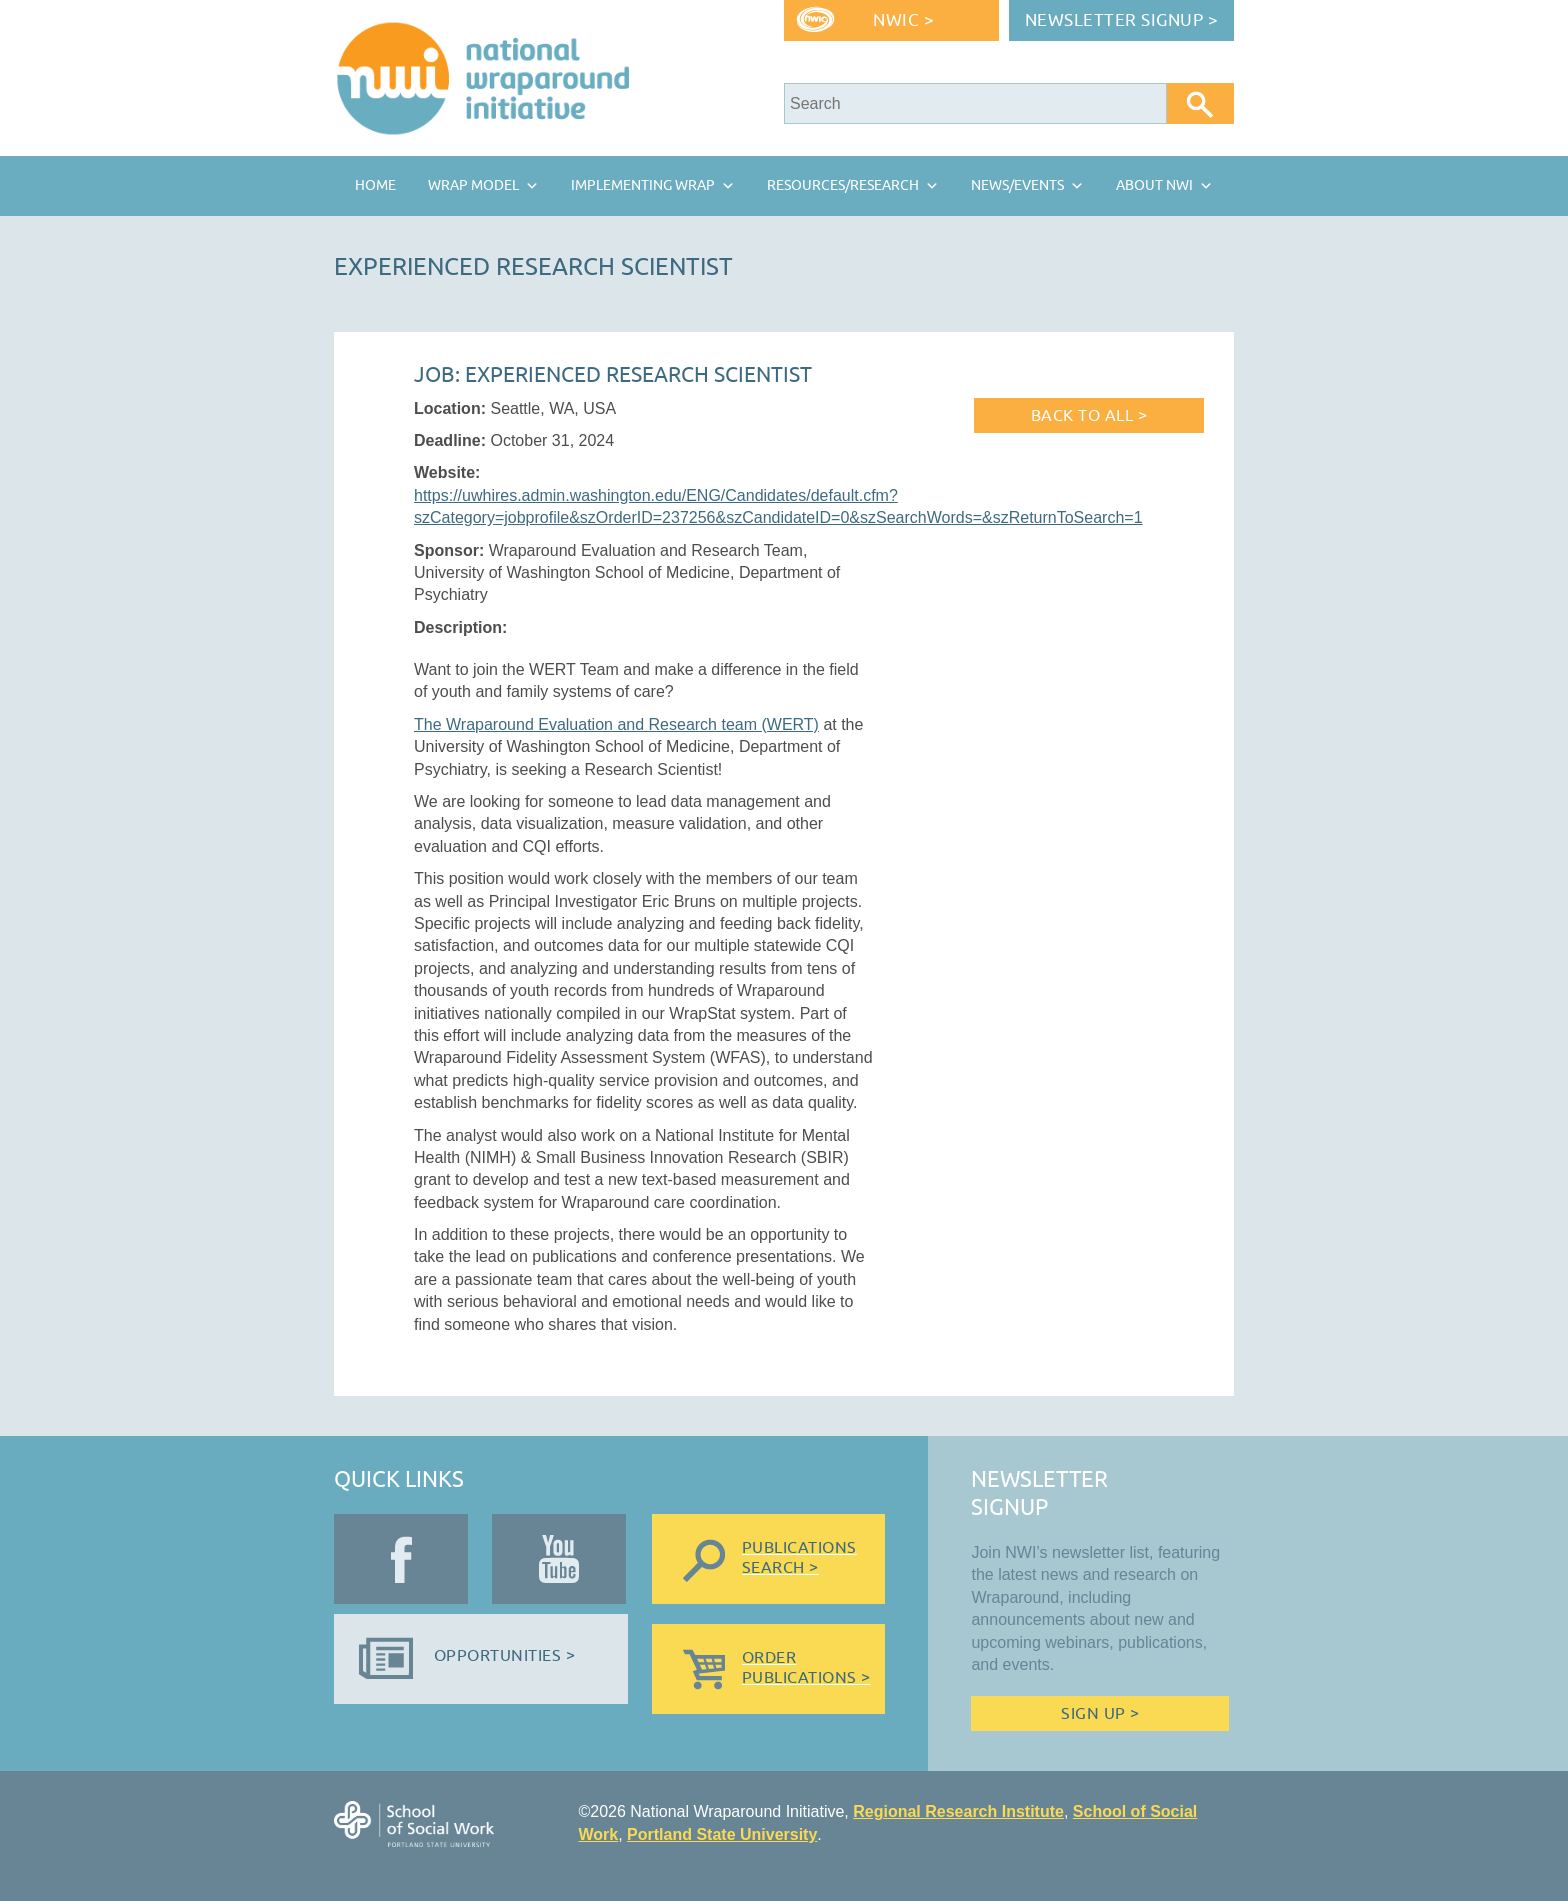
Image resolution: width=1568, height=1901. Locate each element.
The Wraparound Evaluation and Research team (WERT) (616, 724)
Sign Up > (1100, 1714)
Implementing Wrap (643, 185)
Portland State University (722, 1834)
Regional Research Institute (958, 1811)
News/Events (1017, 185)
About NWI (1154, 185)
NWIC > (903, 20)
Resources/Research (843, 185)
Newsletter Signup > (1122, 20)
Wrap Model (473, 185)
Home (375, 185)
